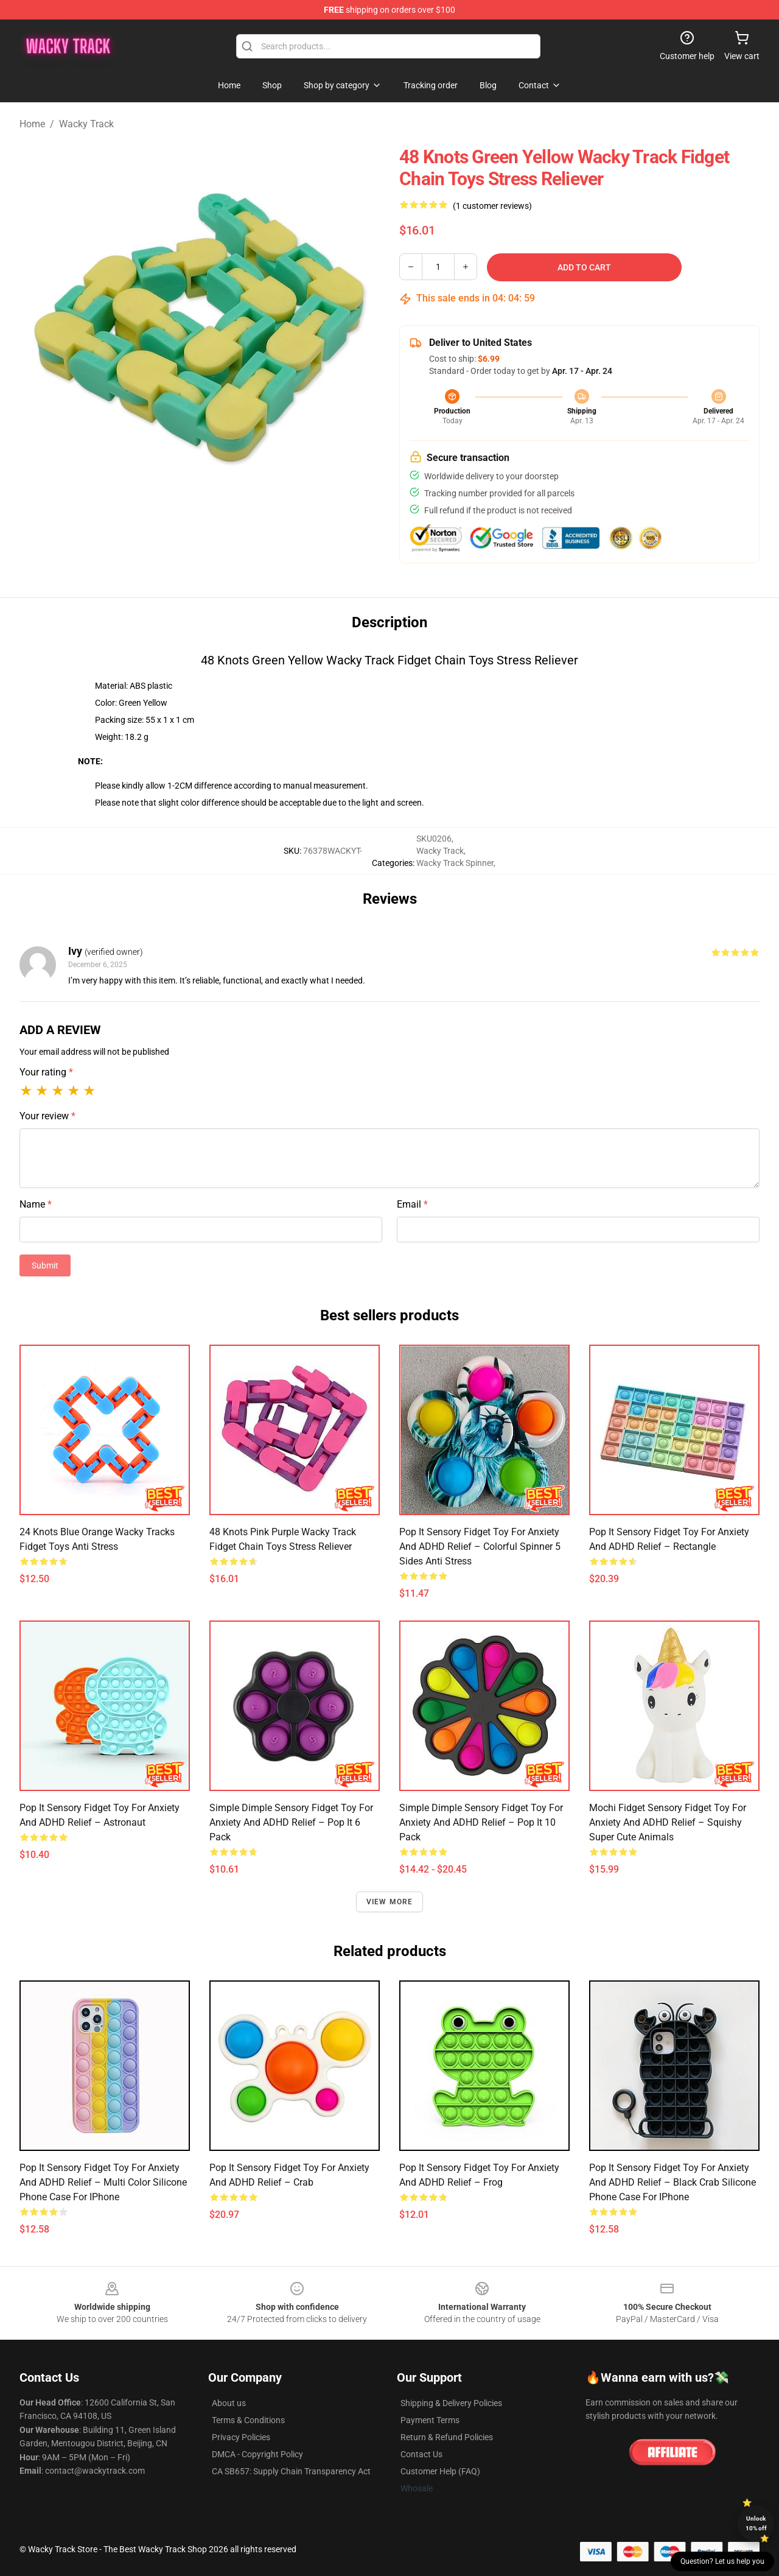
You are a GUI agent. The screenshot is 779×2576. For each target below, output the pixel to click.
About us (229, 2403)
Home (32, 124)
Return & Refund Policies (446, 2437)
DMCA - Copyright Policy (257, 2454)
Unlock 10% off (756, 2523)
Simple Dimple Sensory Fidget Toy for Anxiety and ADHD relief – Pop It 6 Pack (291, 1822)
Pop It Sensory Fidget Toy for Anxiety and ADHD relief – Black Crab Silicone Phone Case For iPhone (672, 2182)
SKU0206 (434, 838)
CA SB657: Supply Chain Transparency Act (291, 2471)
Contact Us (421, 2454)
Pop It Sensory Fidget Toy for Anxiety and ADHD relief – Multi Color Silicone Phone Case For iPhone (103, 2182)
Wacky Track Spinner (455, 863)
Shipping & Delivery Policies (451, 2403)
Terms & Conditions (248, 2420)
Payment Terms (429, 2420)
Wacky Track (86, 124)
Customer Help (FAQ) (440, 2471)
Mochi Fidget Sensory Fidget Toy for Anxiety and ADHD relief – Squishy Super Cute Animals (667, 1822)
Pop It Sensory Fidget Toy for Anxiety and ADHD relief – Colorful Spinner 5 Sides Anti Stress (480, 1546)
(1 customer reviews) (492, 206)
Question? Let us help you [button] (722, 2561)
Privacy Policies (241, 2437)
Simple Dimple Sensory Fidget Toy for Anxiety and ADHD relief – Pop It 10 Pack (481, 1822)
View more (389, 1902)
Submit (45, 1265)
